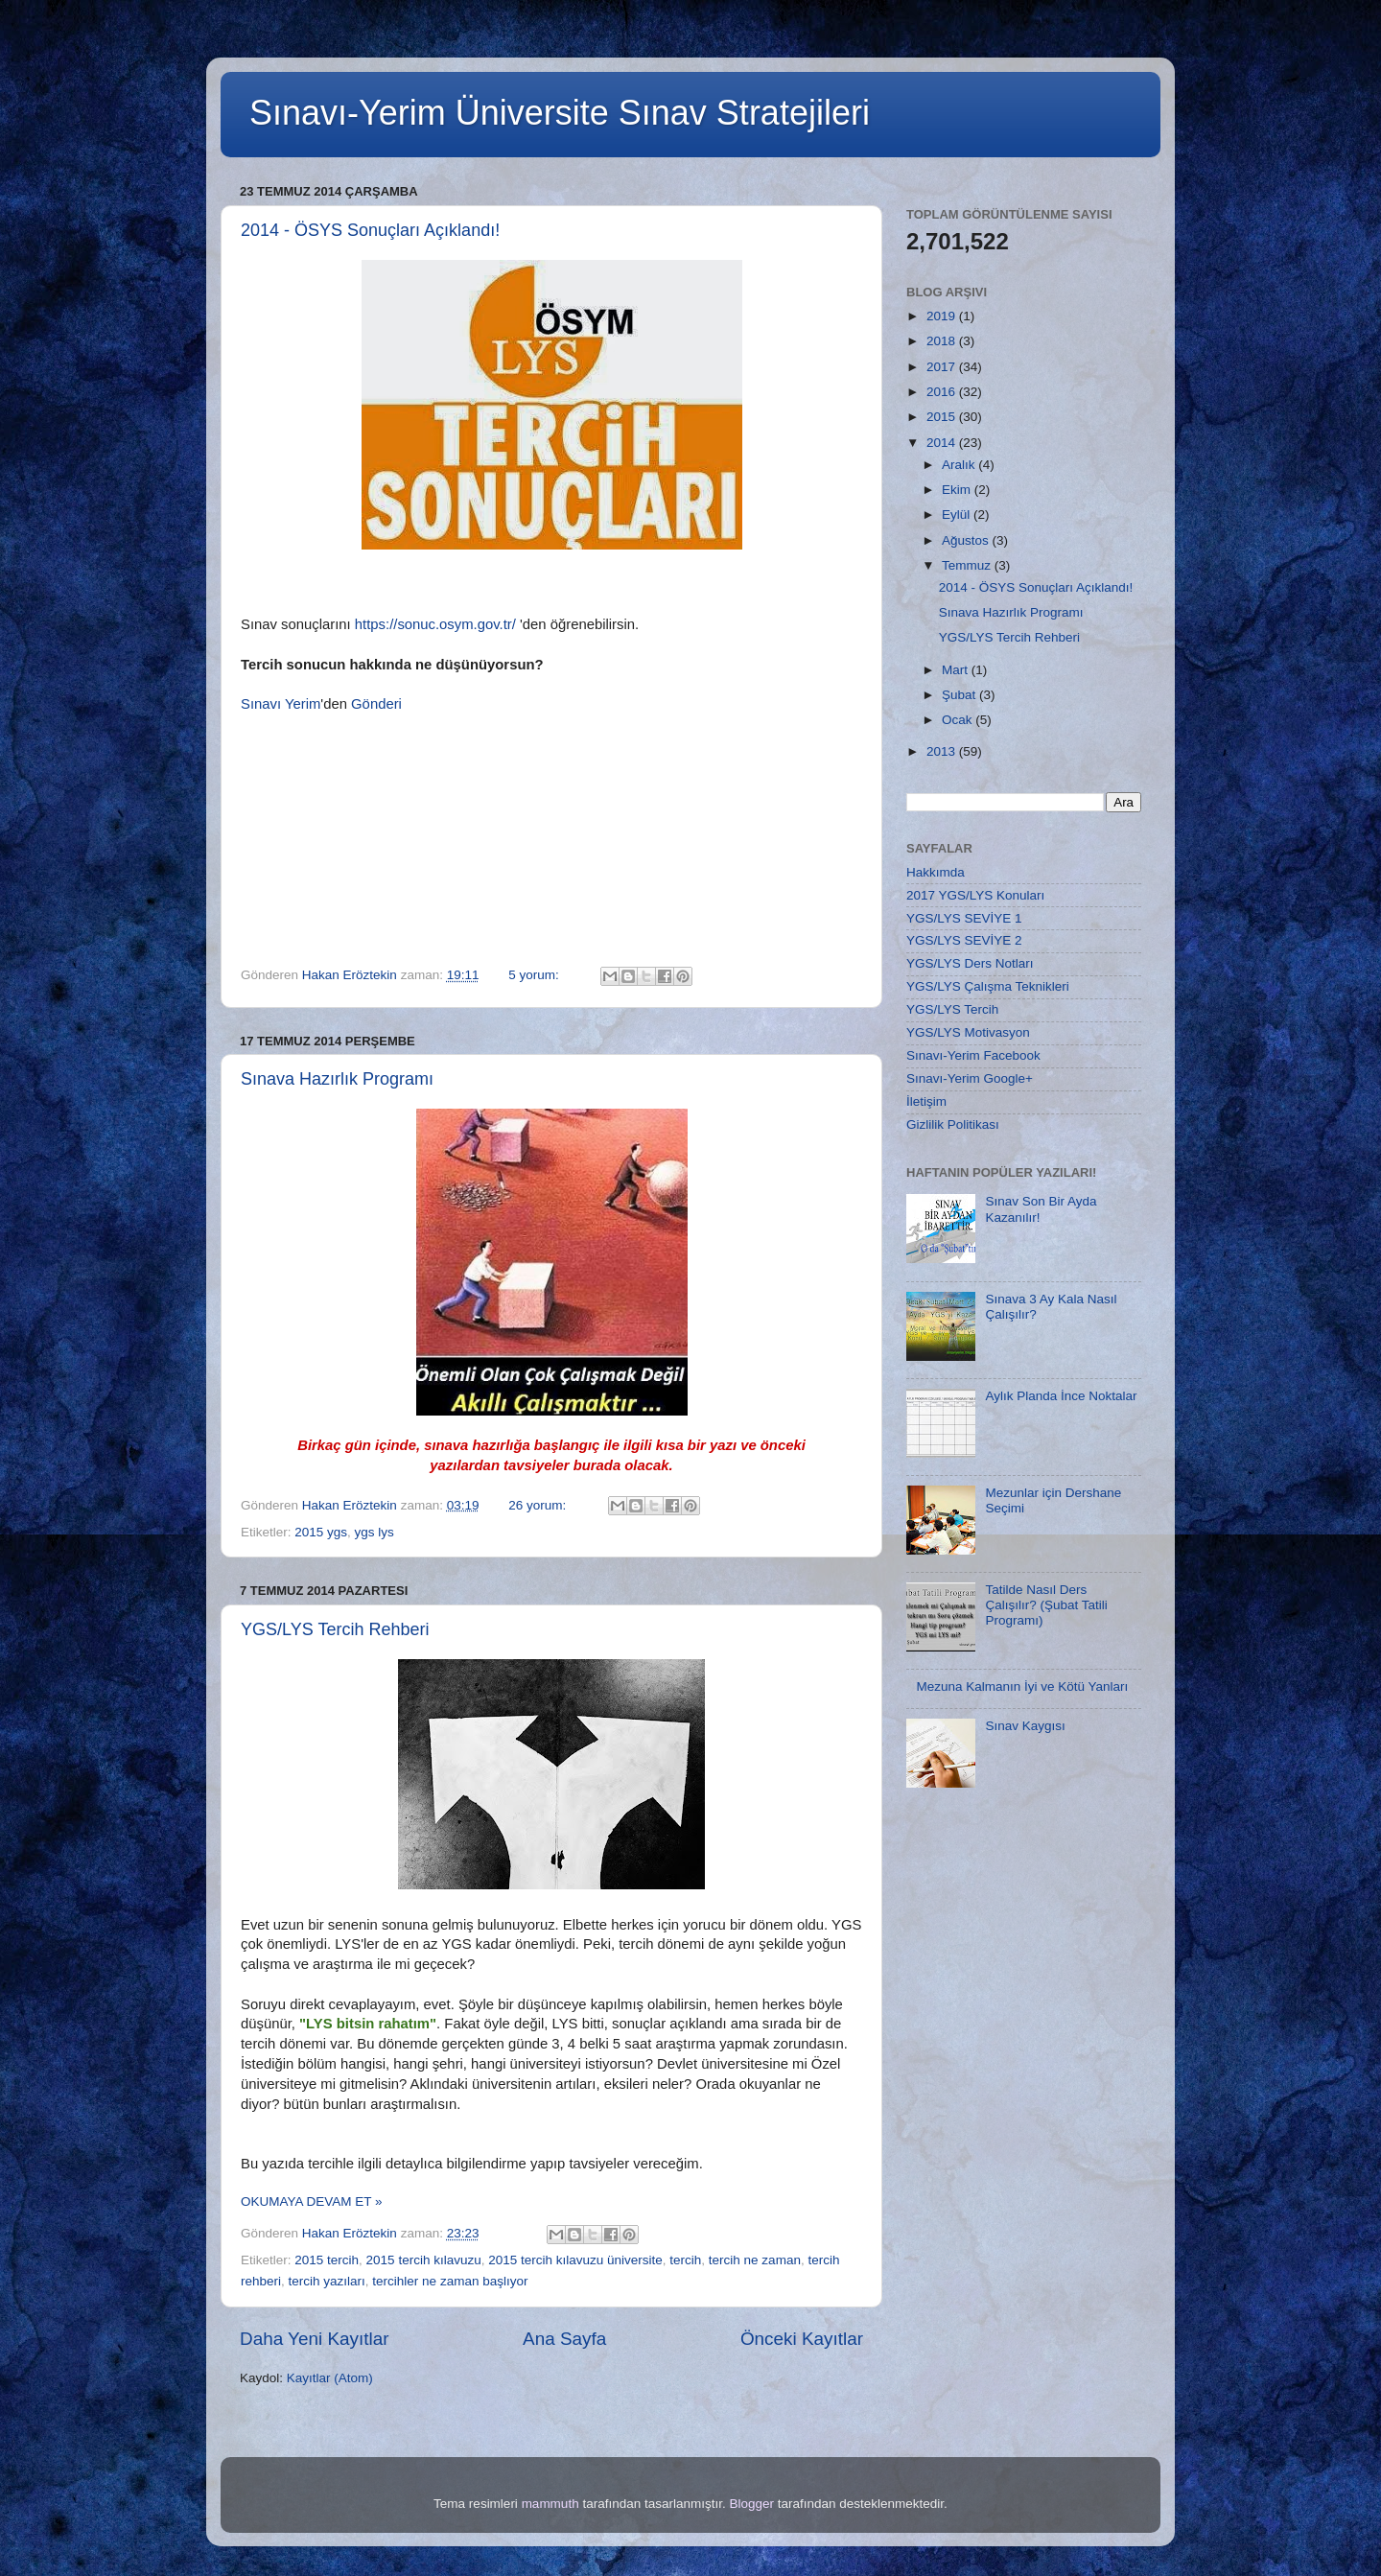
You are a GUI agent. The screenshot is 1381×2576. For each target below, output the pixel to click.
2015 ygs (320, 1532)
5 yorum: (535, 975)
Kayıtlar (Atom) (330, 2378)
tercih (685, 2260)
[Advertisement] (1023, 2150)
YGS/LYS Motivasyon (968, 1032)
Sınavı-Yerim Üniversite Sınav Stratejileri (559, 112)
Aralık (960, 464)
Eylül (957, 514)
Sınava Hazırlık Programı (337, 1079)
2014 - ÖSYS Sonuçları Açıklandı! (370, 230)
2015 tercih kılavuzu (423, 2260)
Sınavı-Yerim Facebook (973, 1055)
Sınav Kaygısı (1025, 1726)
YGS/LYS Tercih (952, 1009)
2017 (942, 367)
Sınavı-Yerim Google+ (969, 1078)
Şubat (960, 695)
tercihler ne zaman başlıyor (449, 2281)
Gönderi (376, 704)
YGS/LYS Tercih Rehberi (335, 1629)
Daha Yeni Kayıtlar (314, 2339)
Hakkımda (935, 872)
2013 (942, 751)
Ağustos (967, 540)
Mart (956, 670)
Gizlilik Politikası (952, 1124)
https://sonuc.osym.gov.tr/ (435, 624)
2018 (942, 341)
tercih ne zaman (755, 2260)
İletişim (926, 1101)
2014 (942, 442)
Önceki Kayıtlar (801, 2339)
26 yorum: (539, 1505)
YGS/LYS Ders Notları (970, 963)
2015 (942, 417)
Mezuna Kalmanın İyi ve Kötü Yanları (1022, 1686)
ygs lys (374, 1532)
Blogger (751, 2503)
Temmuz (968, 565)
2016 (942, 392)
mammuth (550, 2503)
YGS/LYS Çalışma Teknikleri (987, 986)
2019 (942, 316)
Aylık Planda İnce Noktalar (1060, 1396)
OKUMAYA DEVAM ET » (312, 2201)
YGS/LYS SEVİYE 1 (964, 918)
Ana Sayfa (564, 2339)
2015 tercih (326, 2260)
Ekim (958, 489)
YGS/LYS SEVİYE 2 (964, 940)
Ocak (958, 720)
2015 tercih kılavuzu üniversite (575, 2260)
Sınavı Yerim (280, 704)
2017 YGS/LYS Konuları (975, 895)
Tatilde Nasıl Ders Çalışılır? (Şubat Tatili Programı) (1046, 1605)
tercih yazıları (327, 2281)
